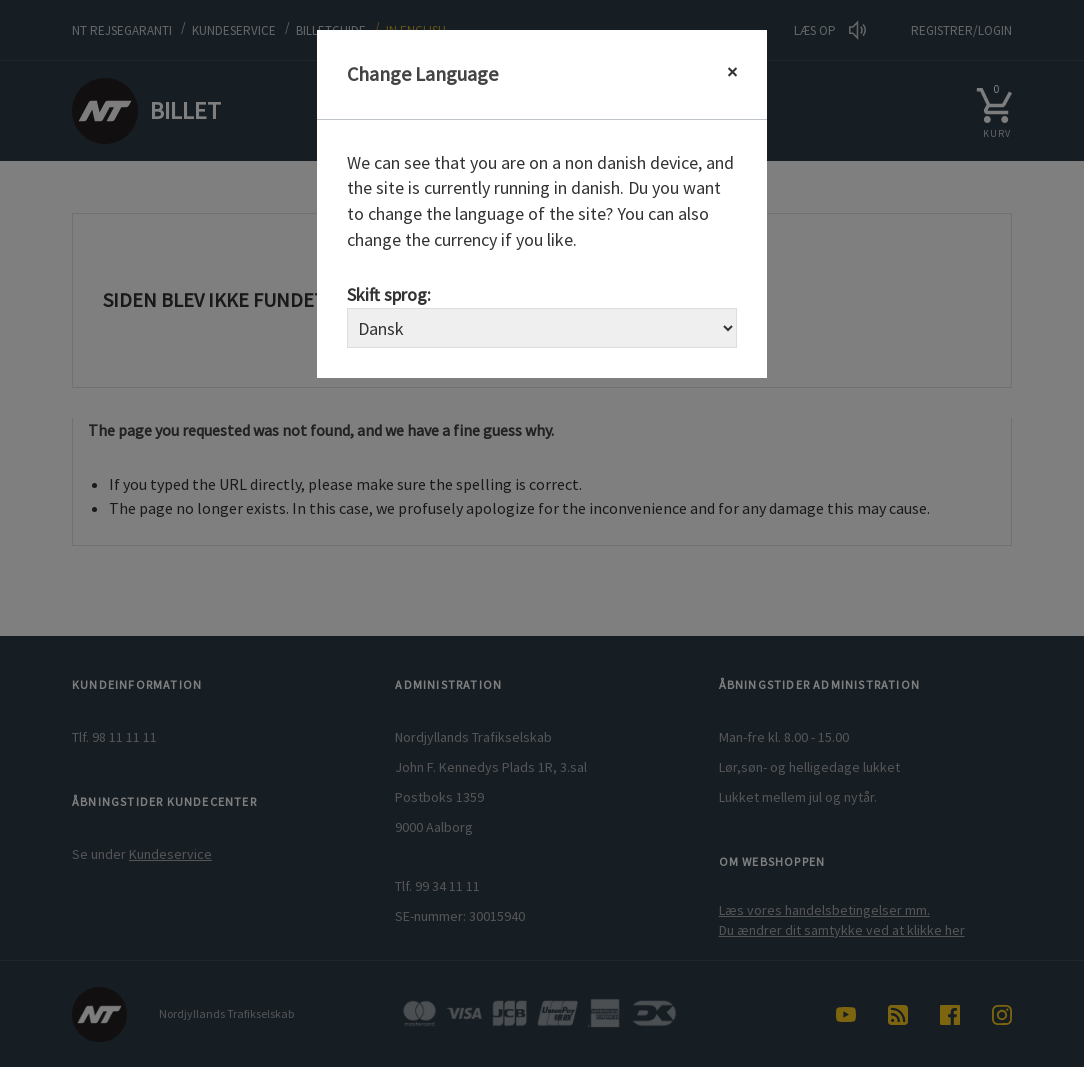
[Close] (732, 72)
